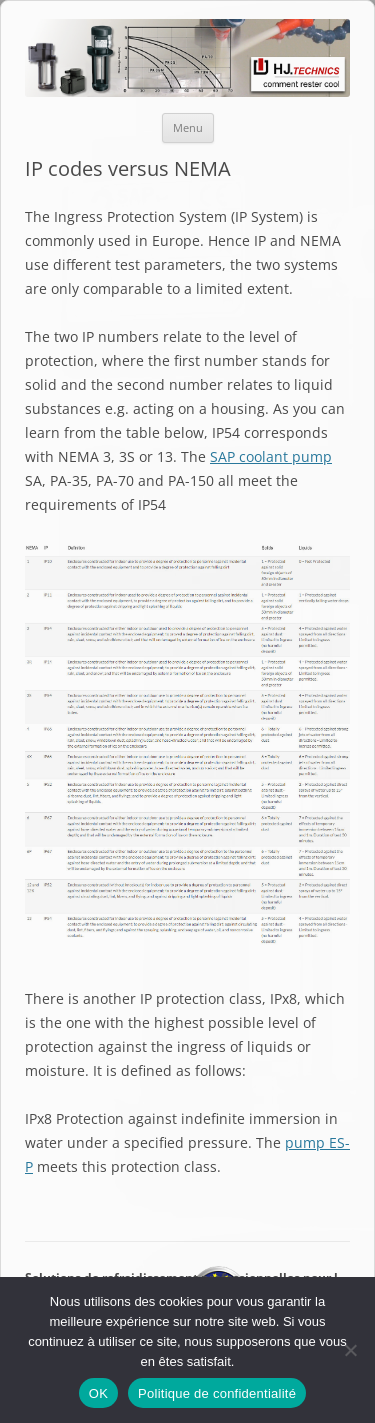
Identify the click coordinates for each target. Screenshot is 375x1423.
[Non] (350, 1350)
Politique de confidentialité (217, 1393)
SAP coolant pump (271, 456)
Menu (188, 127)
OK (98, 1393)
